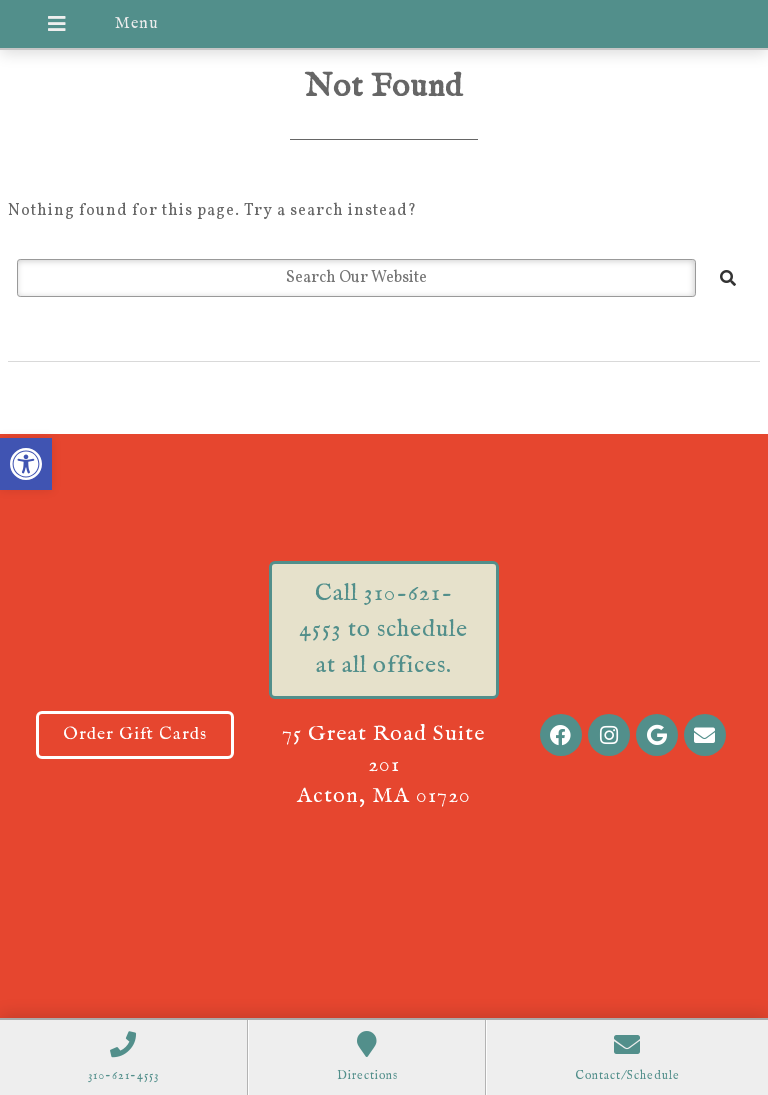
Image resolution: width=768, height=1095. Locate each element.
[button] (26, 464)
